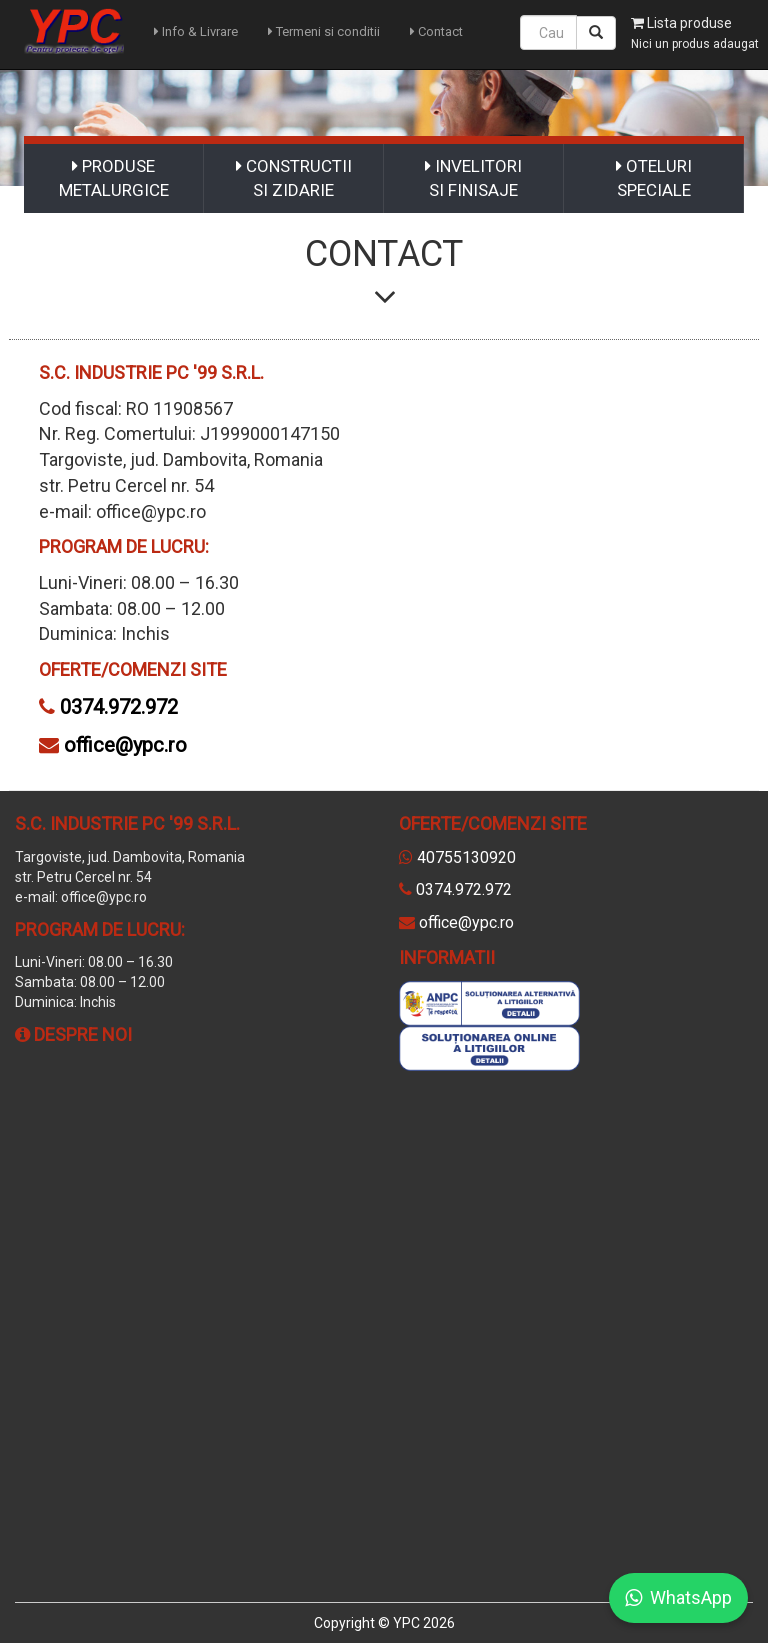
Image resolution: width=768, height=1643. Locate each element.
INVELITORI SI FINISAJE (473, 178)
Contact (436, 31)
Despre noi (73, 1034)
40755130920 (466, 857)
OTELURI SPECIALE (654, 178)
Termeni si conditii (324, 31)
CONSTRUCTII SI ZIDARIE (294, 178)
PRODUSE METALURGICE (114, 178)
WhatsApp (678, 1597)
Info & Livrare (196, 31)
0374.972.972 (119, 707)
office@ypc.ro (125, 745)
